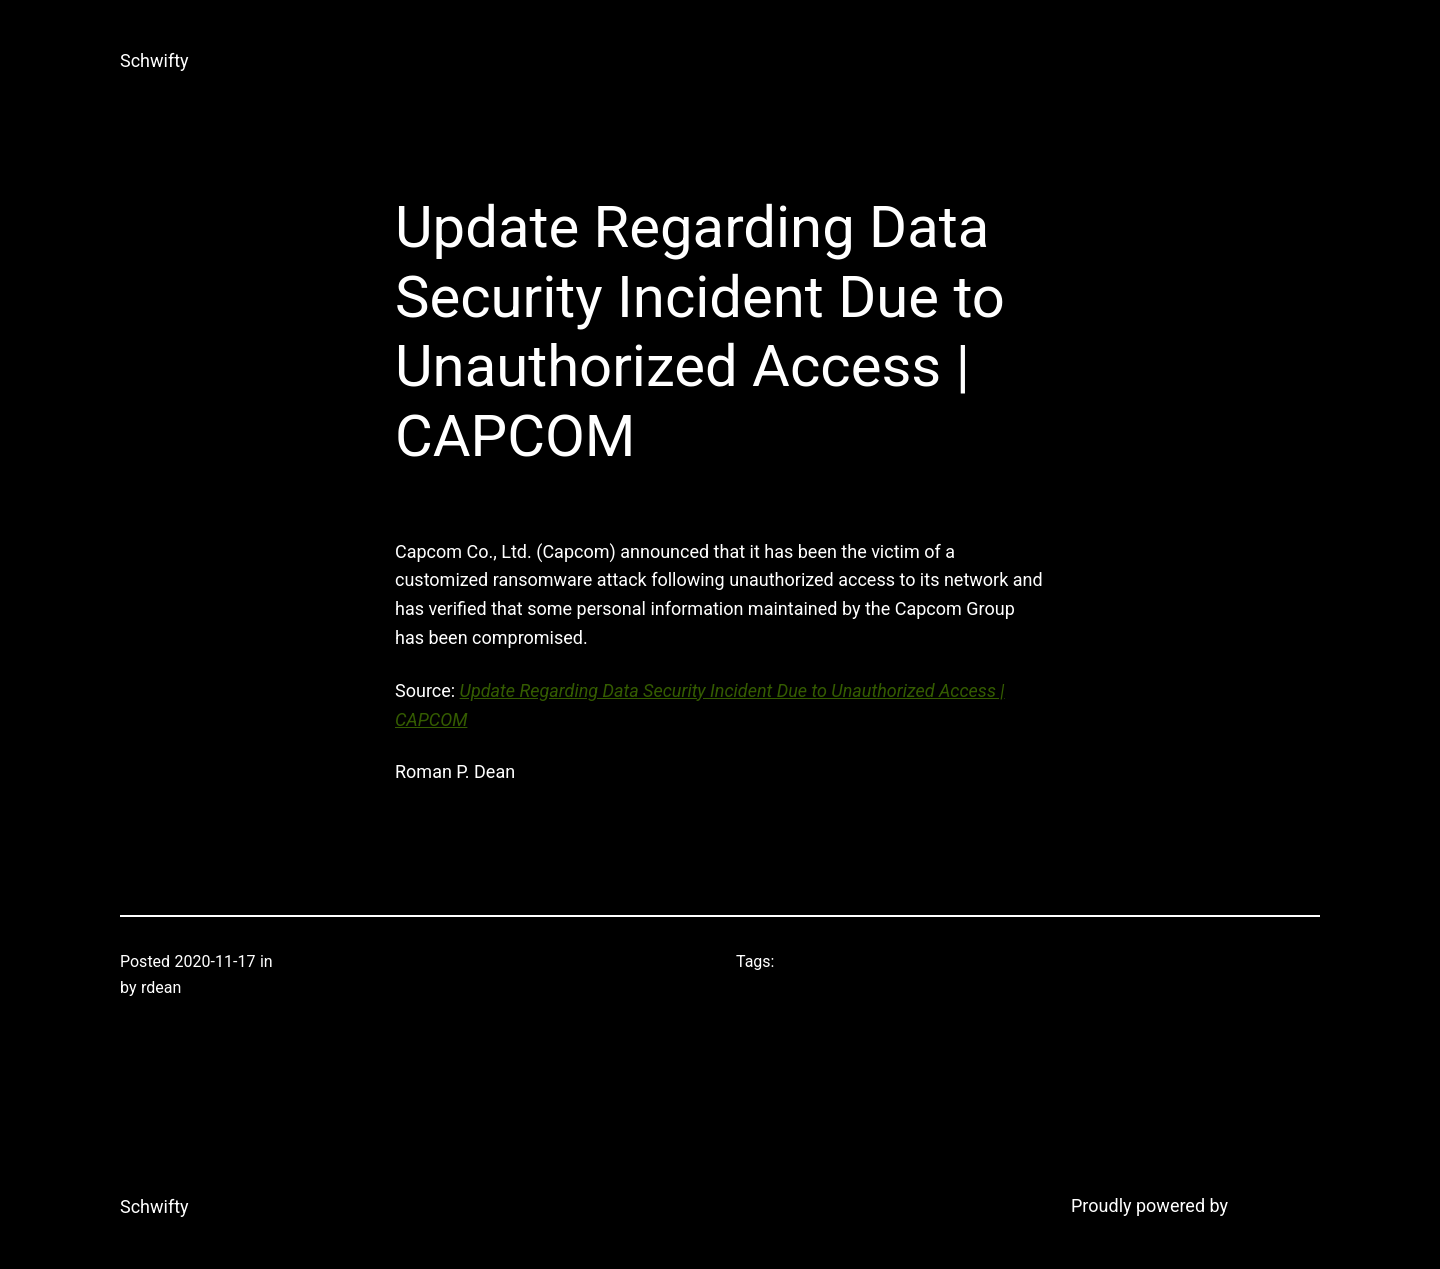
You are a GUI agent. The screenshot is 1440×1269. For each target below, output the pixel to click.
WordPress (1276, 1205)
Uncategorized (328, 961)
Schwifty (154, 60)
